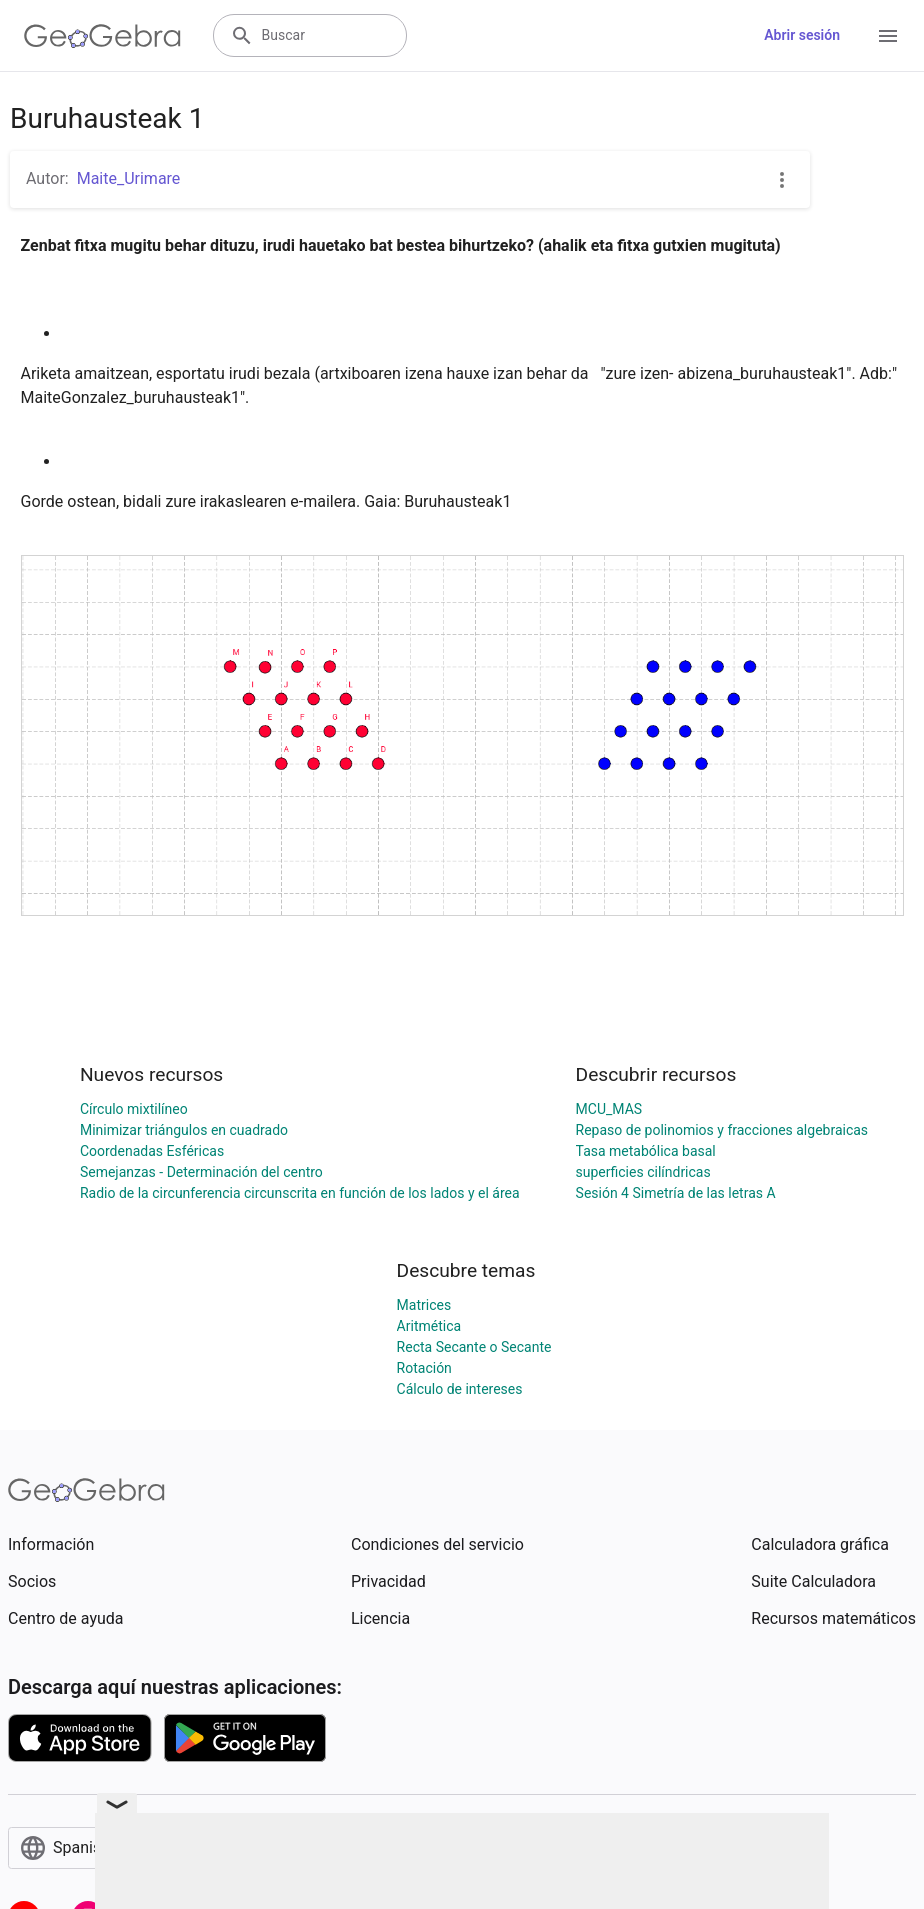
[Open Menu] (888, 36)
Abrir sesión (802, 35)
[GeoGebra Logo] (102, 36)
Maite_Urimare (129, 178)
